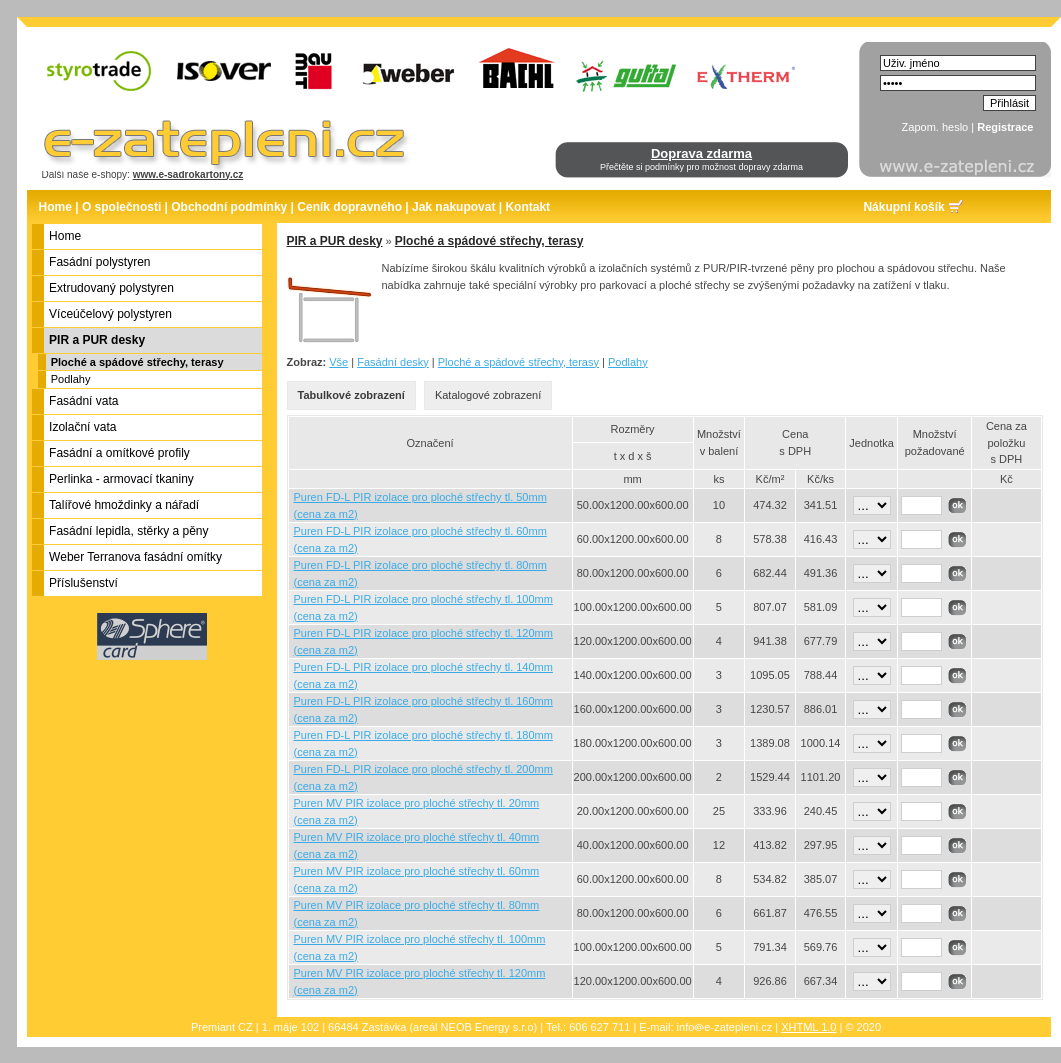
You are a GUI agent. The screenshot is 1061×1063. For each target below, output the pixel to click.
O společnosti (121, 207)
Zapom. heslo (935, 127)
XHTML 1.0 (808, 1027)
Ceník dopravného (349, 207)
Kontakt (527, 207)
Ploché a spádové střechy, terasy (137, 362)
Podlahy (71, 379)
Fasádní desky (393, 362)
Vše (338, 362)
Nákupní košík (903, 207)
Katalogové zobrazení (488, 395)
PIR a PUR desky (335, 241)
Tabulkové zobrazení (351, 395)
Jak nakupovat (453, 207)
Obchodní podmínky (229, 207)
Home (55, 207)
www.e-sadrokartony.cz (188, 174)
